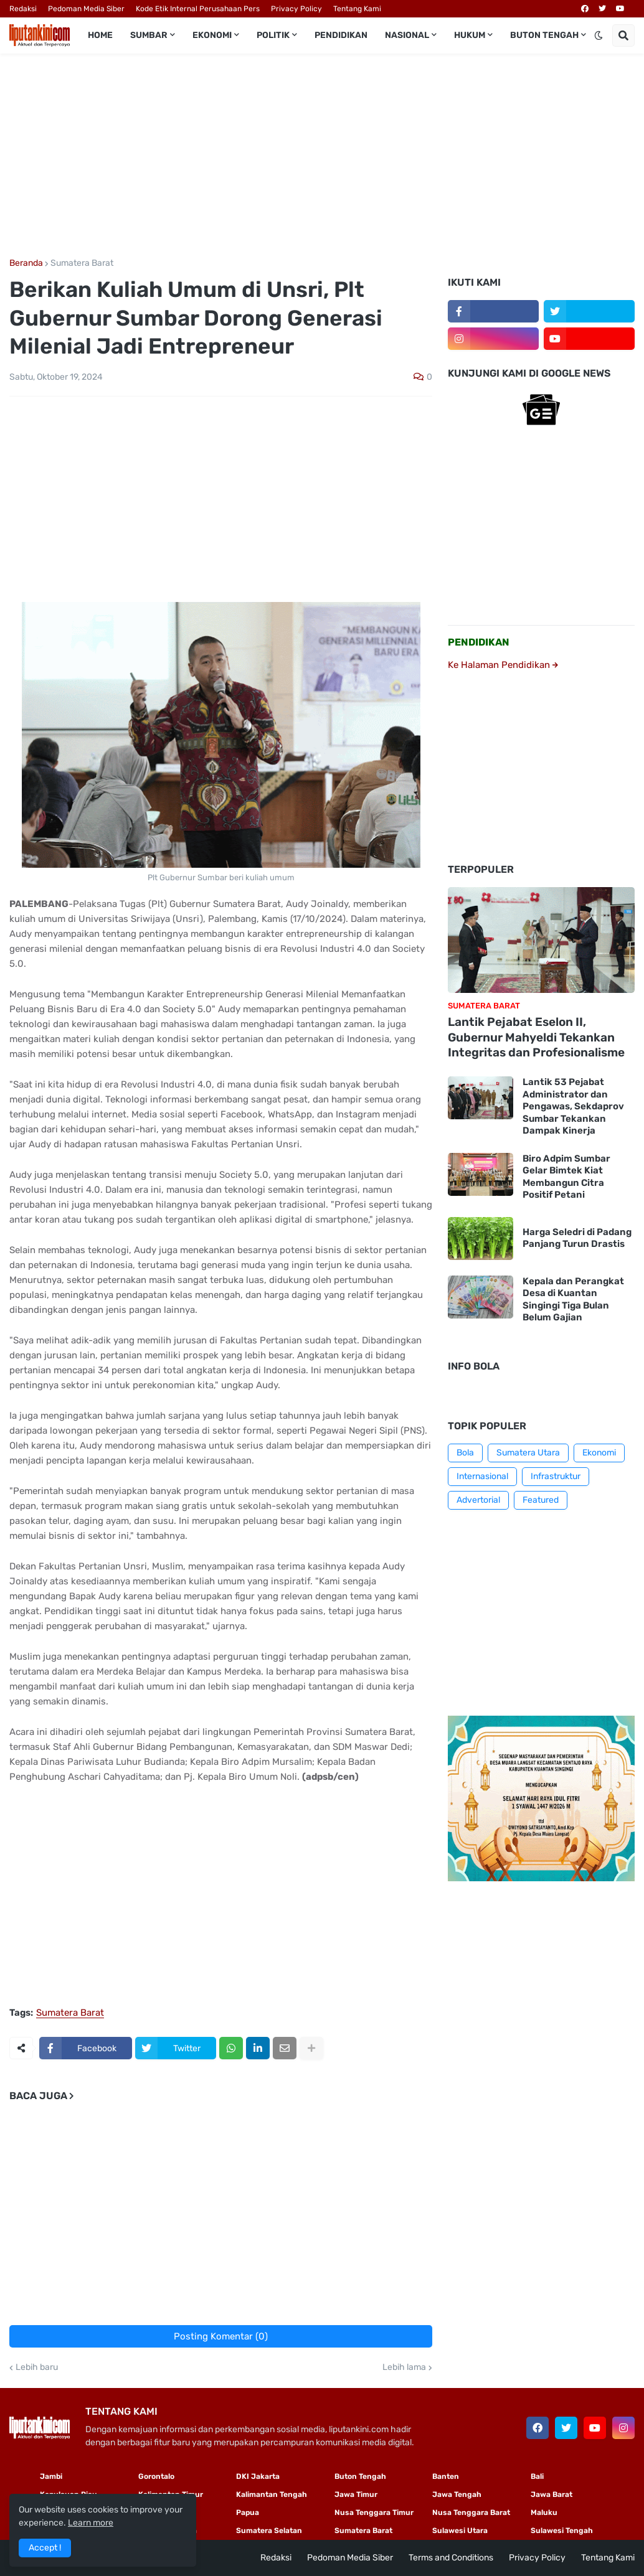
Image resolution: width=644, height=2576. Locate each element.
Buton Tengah (360, 2476)
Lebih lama (404, 2367)
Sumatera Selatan (269, 2530)
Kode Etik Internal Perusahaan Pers (198, 8)
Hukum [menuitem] (469, 35)
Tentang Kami (357, 8)
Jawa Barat (551, 2494)
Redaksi (23, 8)
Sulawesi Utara (460, 2530)
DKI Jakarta (258, 2476)
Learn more (90, 2522)
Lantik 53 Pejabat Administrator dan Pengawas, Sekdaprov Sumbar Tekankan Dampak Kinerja (573, 1106)
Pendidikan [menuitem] (341, 35)
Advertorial (478, 1500)
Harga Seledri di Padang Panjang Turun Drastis (577, 1238)
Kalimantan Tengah (271, 2494)
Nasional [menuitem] (407, 35)
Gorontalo (156, 2476)
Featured (541, 1500)
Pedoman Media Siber (86, 8)
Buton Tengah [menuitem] (544, 35)
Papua (247, 2512)
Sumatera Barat (81, 263)
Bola (465, 1452)
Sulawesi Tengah (562, 2530)
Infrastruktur (555, 1476)
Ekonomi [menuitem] (212, 35)
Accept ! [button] (45, 2547)
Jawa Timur (355, 2494)
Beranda (26, 263)
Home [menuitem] (100, 35)
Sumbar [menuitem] (149, 35)
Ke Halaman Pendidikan (503, 664)
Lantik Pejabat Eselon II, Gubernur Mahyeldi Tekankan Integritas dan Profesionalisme (536, 1037)
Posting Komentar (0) (221, 2336)
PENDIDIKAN (478, 642)
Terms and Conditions (451, 2557)
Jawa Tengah (456, 2494)
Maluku (544, 2512)
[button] (598, 35)
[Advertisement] (322, 156)
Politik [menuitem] (273, 35)
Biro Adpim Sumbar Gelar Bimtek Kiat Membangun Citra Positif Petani (566, 1177)
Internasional (482, 1476)
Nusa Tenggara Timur (374, 2512)
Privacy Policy (296, 8)
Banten (445, 2476)
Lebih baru (37, 2367)
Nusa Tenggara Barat (471, 2512)
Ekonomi (599, 1452)
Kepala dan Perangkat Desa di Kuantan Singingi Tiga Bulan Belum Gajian (573, 1299)
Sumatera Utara (528, 1452)
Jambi (51, 2476)
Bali (537, 2476)
